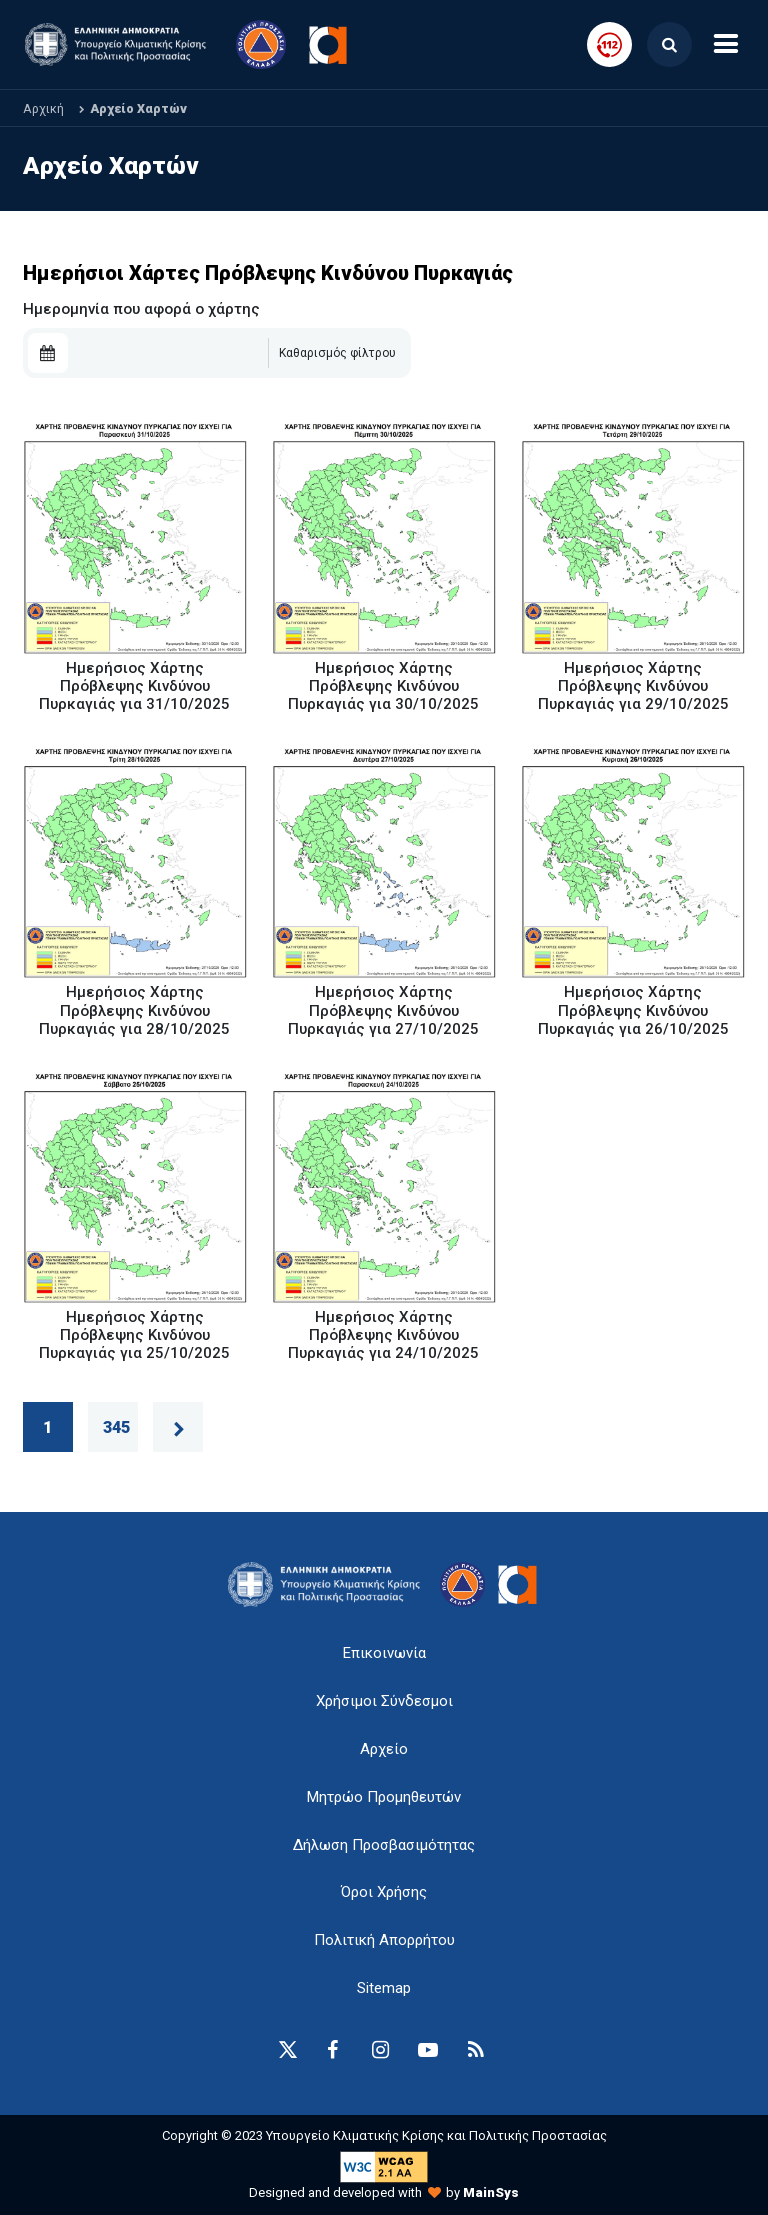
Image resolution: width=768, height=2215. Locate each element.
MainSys (491, 2192)
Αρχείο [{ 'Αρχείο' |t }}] (384, 1749)
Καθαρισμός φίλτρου (337, 353)
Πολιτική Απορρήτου (384, 1940)
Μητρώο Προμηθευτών (384, 1797)
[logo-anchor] (329, 1584)
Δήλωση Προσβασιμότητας (384, 1845)
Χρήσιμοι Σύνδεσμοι (384, 1701)
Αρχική (43, 108)
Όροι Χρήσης (384, 1892)
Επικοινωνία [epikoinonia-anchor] (384, 1653)
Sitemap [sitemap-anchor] (384, 1988)
